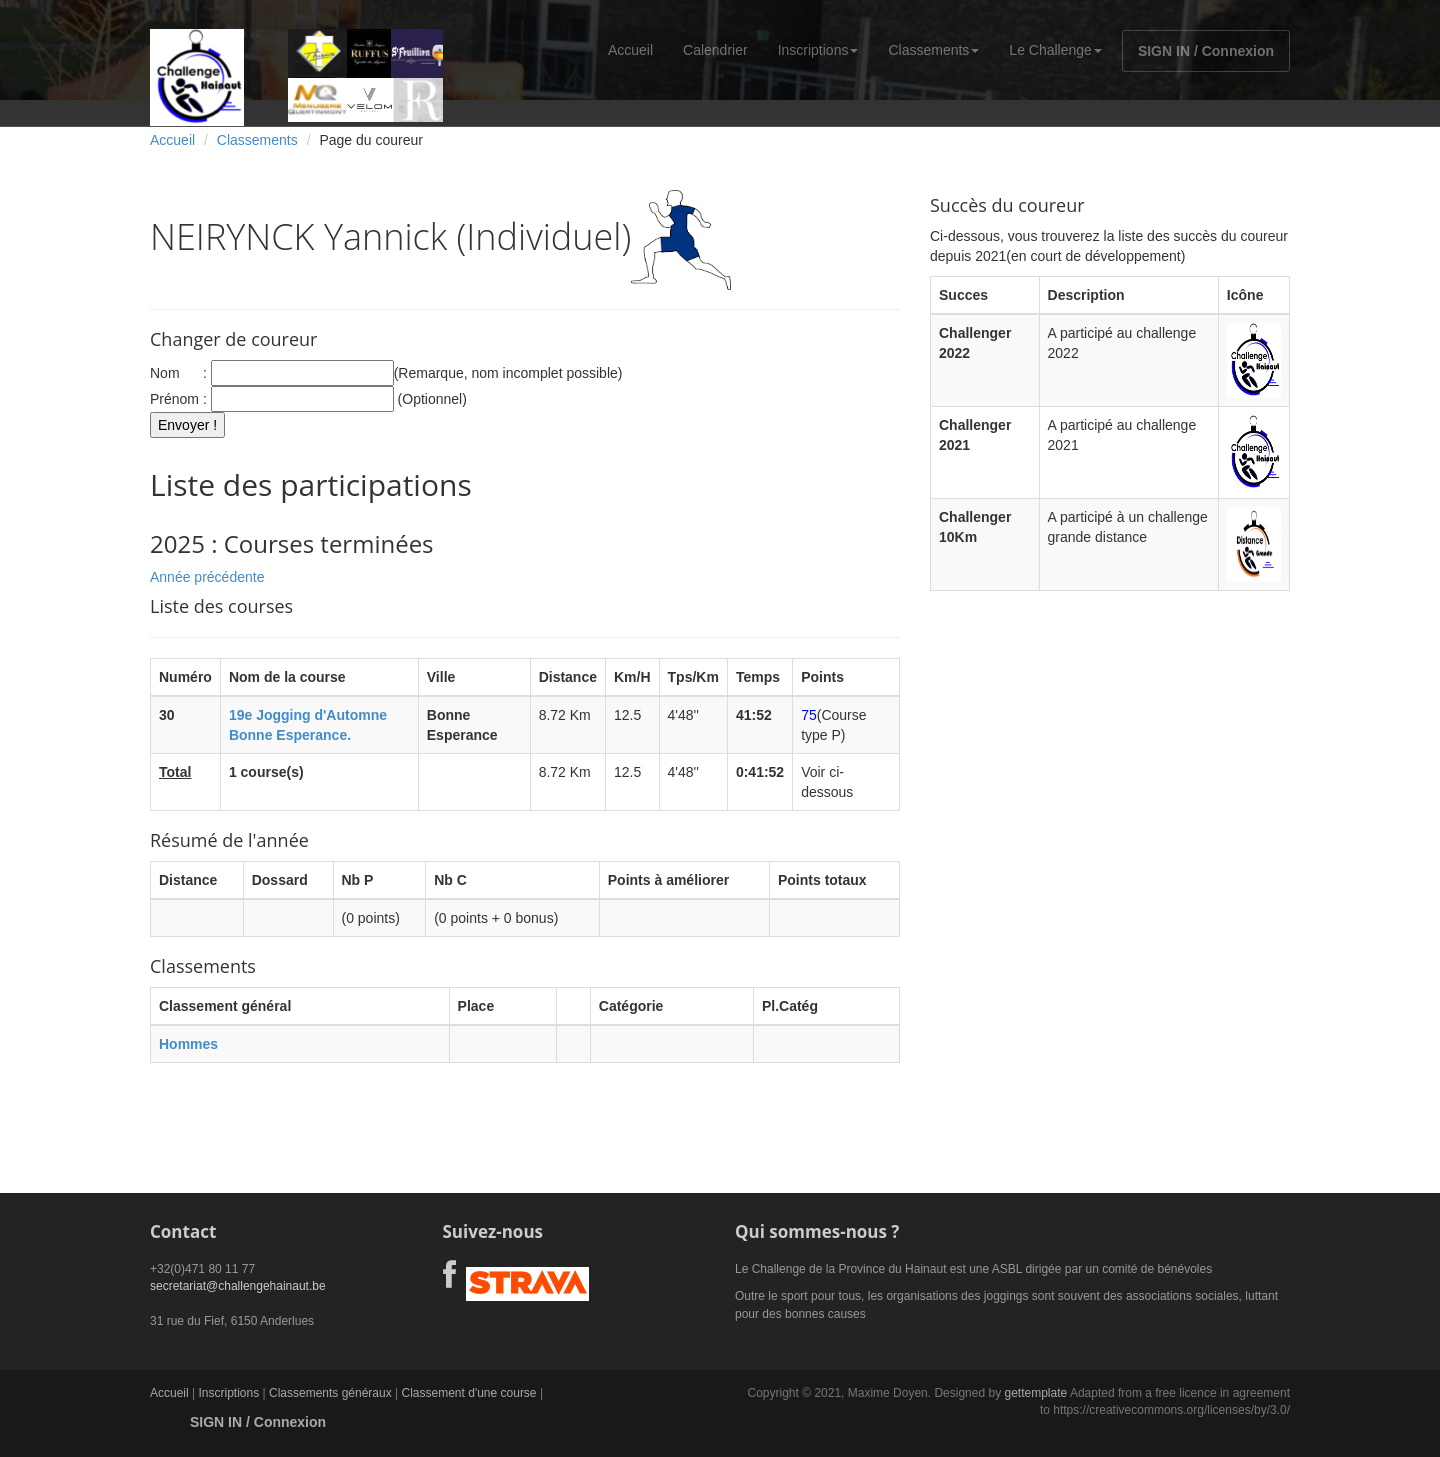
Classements (933, 50)
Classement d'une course (469, 1393)
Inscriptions (818, 50)
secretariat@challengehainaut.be (238, 1286)
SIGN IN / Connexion (1206, 51)
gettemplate (1035, 1393)
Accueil (630, 50)
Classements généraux (330, 1393)
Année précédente (207, 577)
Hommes (188, 1044)
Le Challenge (1055, 50)
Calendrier (715, 50)
